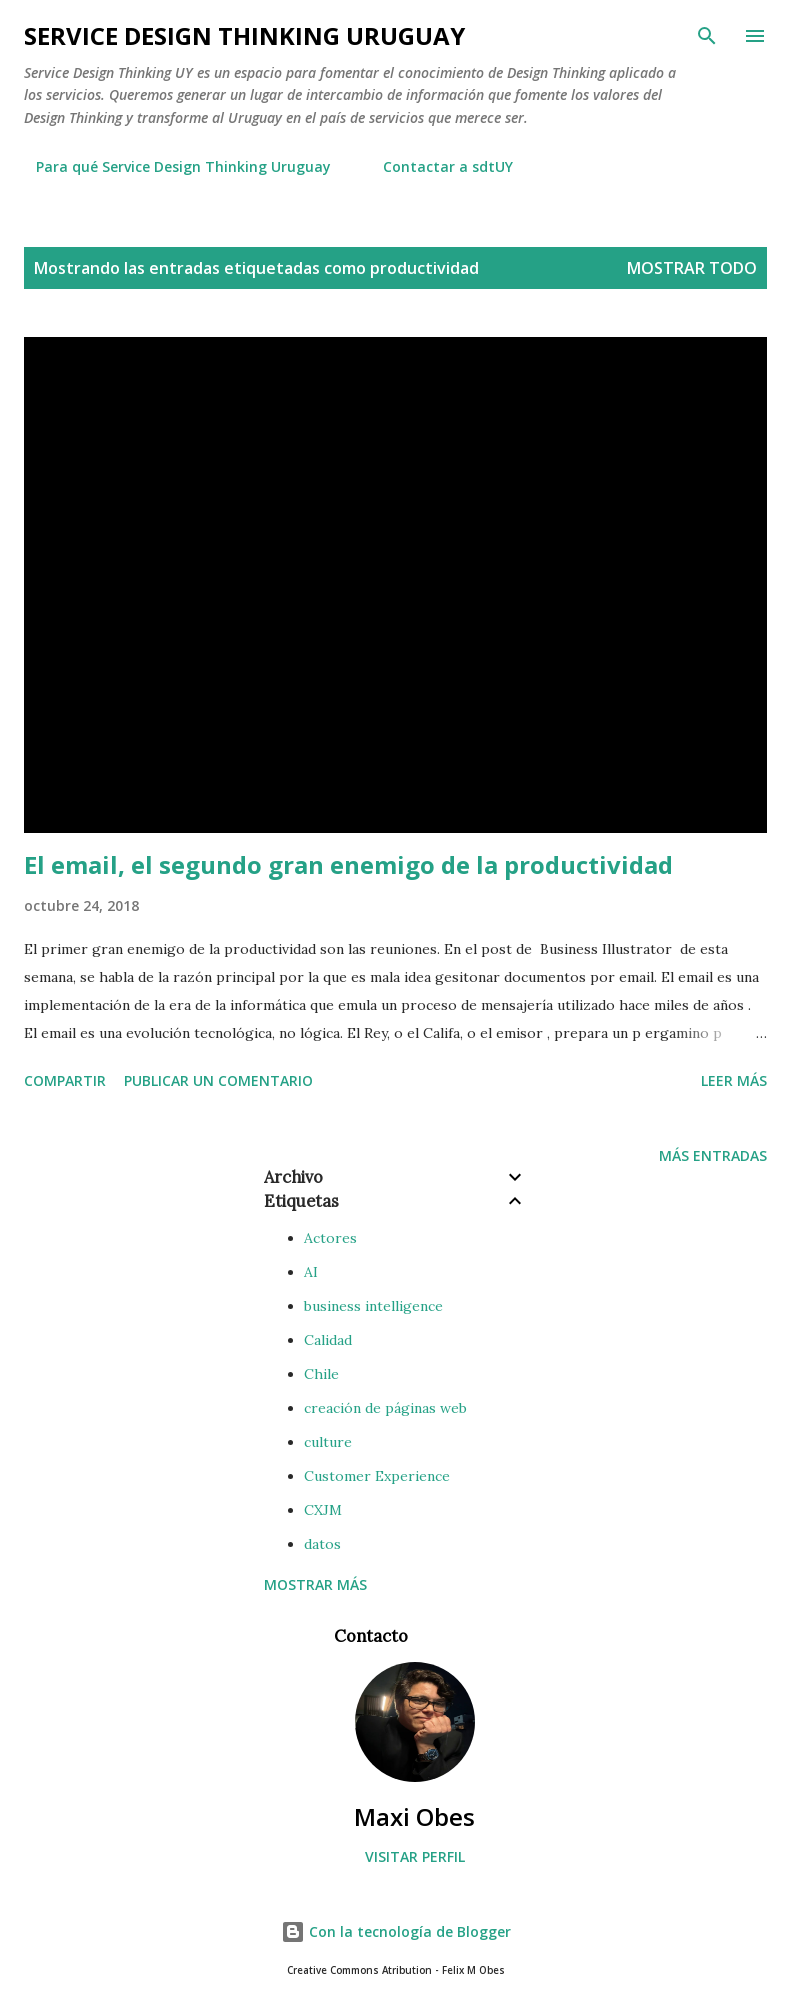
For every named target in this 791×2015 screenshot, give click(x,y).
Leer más (734, 1080)
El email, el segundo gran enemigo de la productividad (348, 864)
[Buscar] (707, 36)
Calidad (328, 1340)
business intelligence (373, 1306)
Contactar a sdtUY (436, 166)
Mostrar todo (692, 268)
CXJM (323, 1510)
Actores (330, 1238)
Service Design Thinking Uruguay (244, 35)
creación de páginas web (385, 1408)
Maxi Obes (414, 1816)
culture (328, 1442)
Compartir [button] (65, 1080)
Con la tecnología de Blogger (396, 1931)
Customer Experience (377, 1476)
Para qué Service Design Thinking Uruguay (171, 166)
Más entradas (713, 1155)
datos (322, 1544)
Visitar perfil (415, 1856)
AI (311, 1272)
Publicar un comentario (218, 1080)
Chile (321, 1374)
